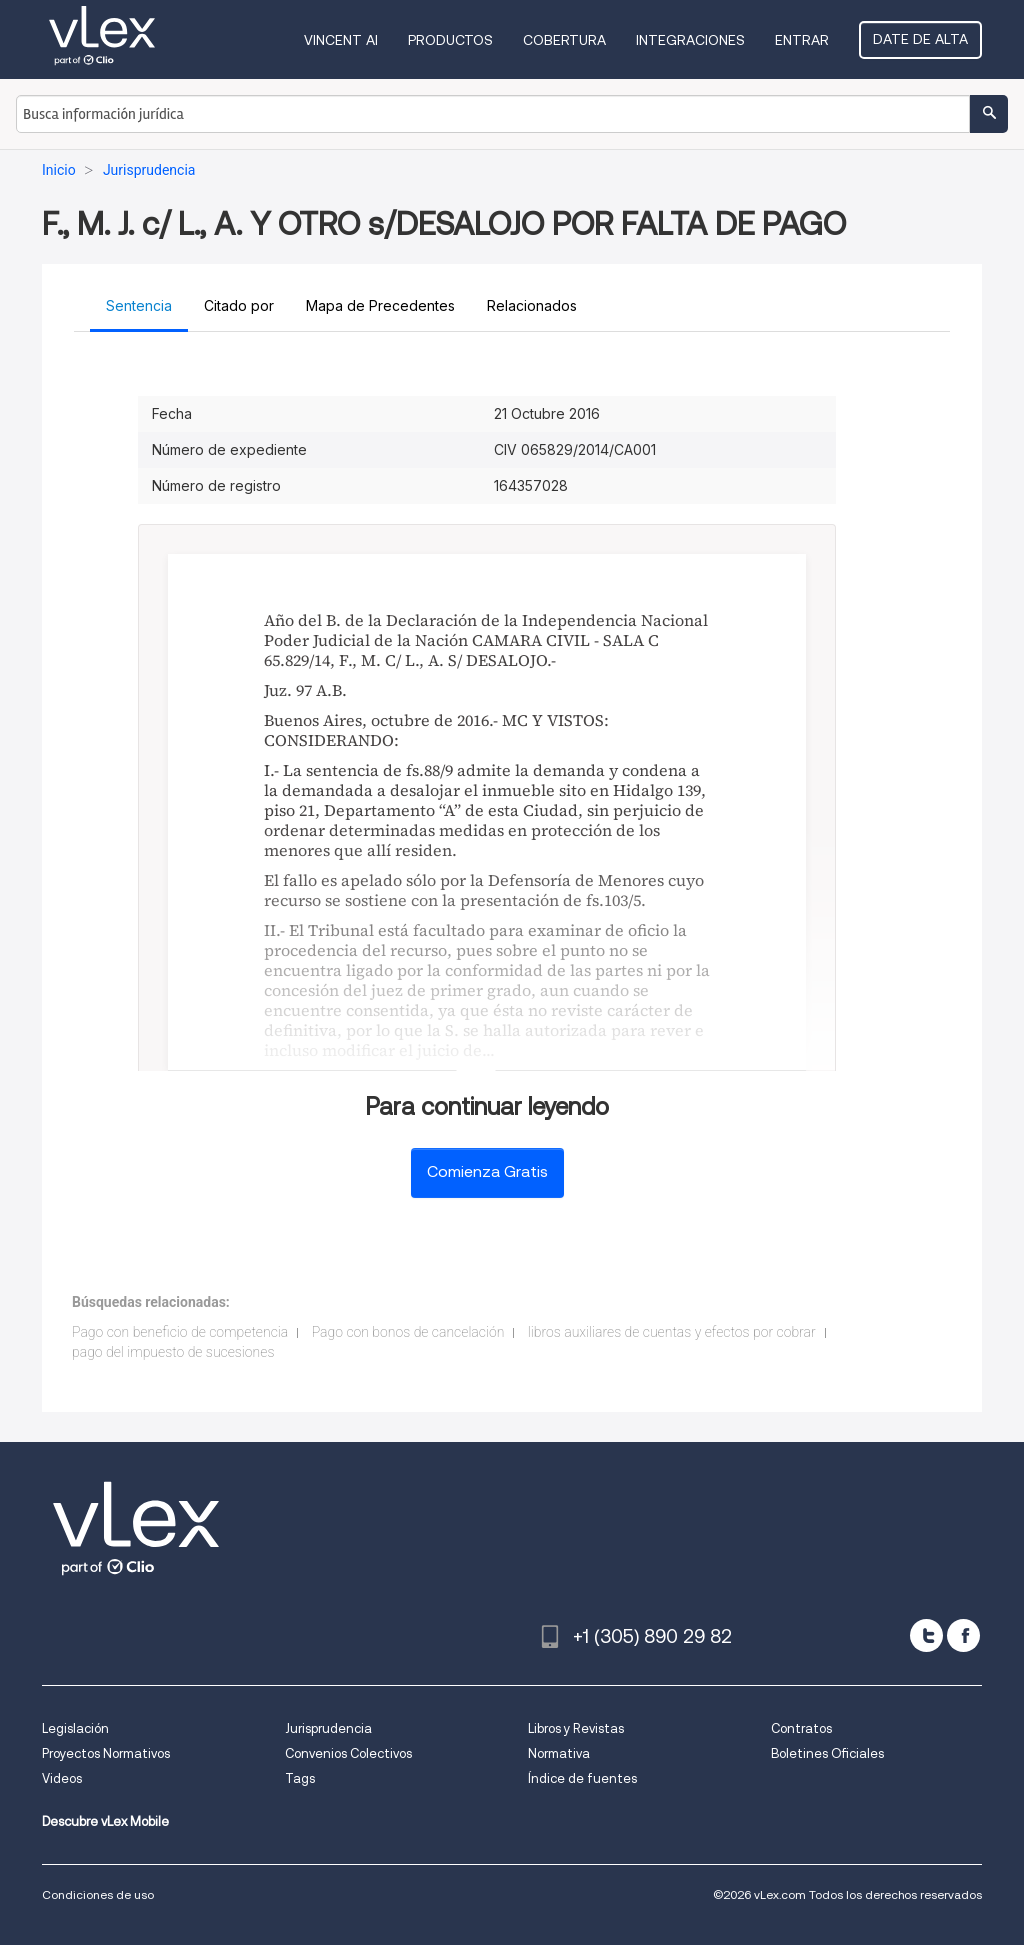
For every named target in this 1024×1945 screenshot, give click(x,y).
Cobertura (564, 40)
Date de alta (920, 39)
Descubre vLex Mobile (105, 1821)
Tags (300, 1778)
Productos (450, 40)
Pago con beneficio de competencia (180, 1332)
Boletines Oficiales (827, 1753)
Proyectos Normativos (106, 1753)
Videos (62, 1778)
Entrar (802, 40)
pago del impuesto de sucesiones (173, 1352)
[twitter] (926, 1635)
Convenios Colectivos (348, 1753)
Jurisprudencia (328, 1728)
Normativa (559, 1753)
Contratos (801, 1728)
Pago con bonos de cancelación (408, 1332)
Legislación (75, 1728)
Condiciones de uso (98, 1894)
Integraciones (690, 40)
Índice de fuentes (582, 1778)
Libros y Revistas (576, 1728)
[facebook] (963, 1635)
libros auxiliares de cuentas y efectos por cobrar (672, 1332)
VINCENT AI (341, 40)
